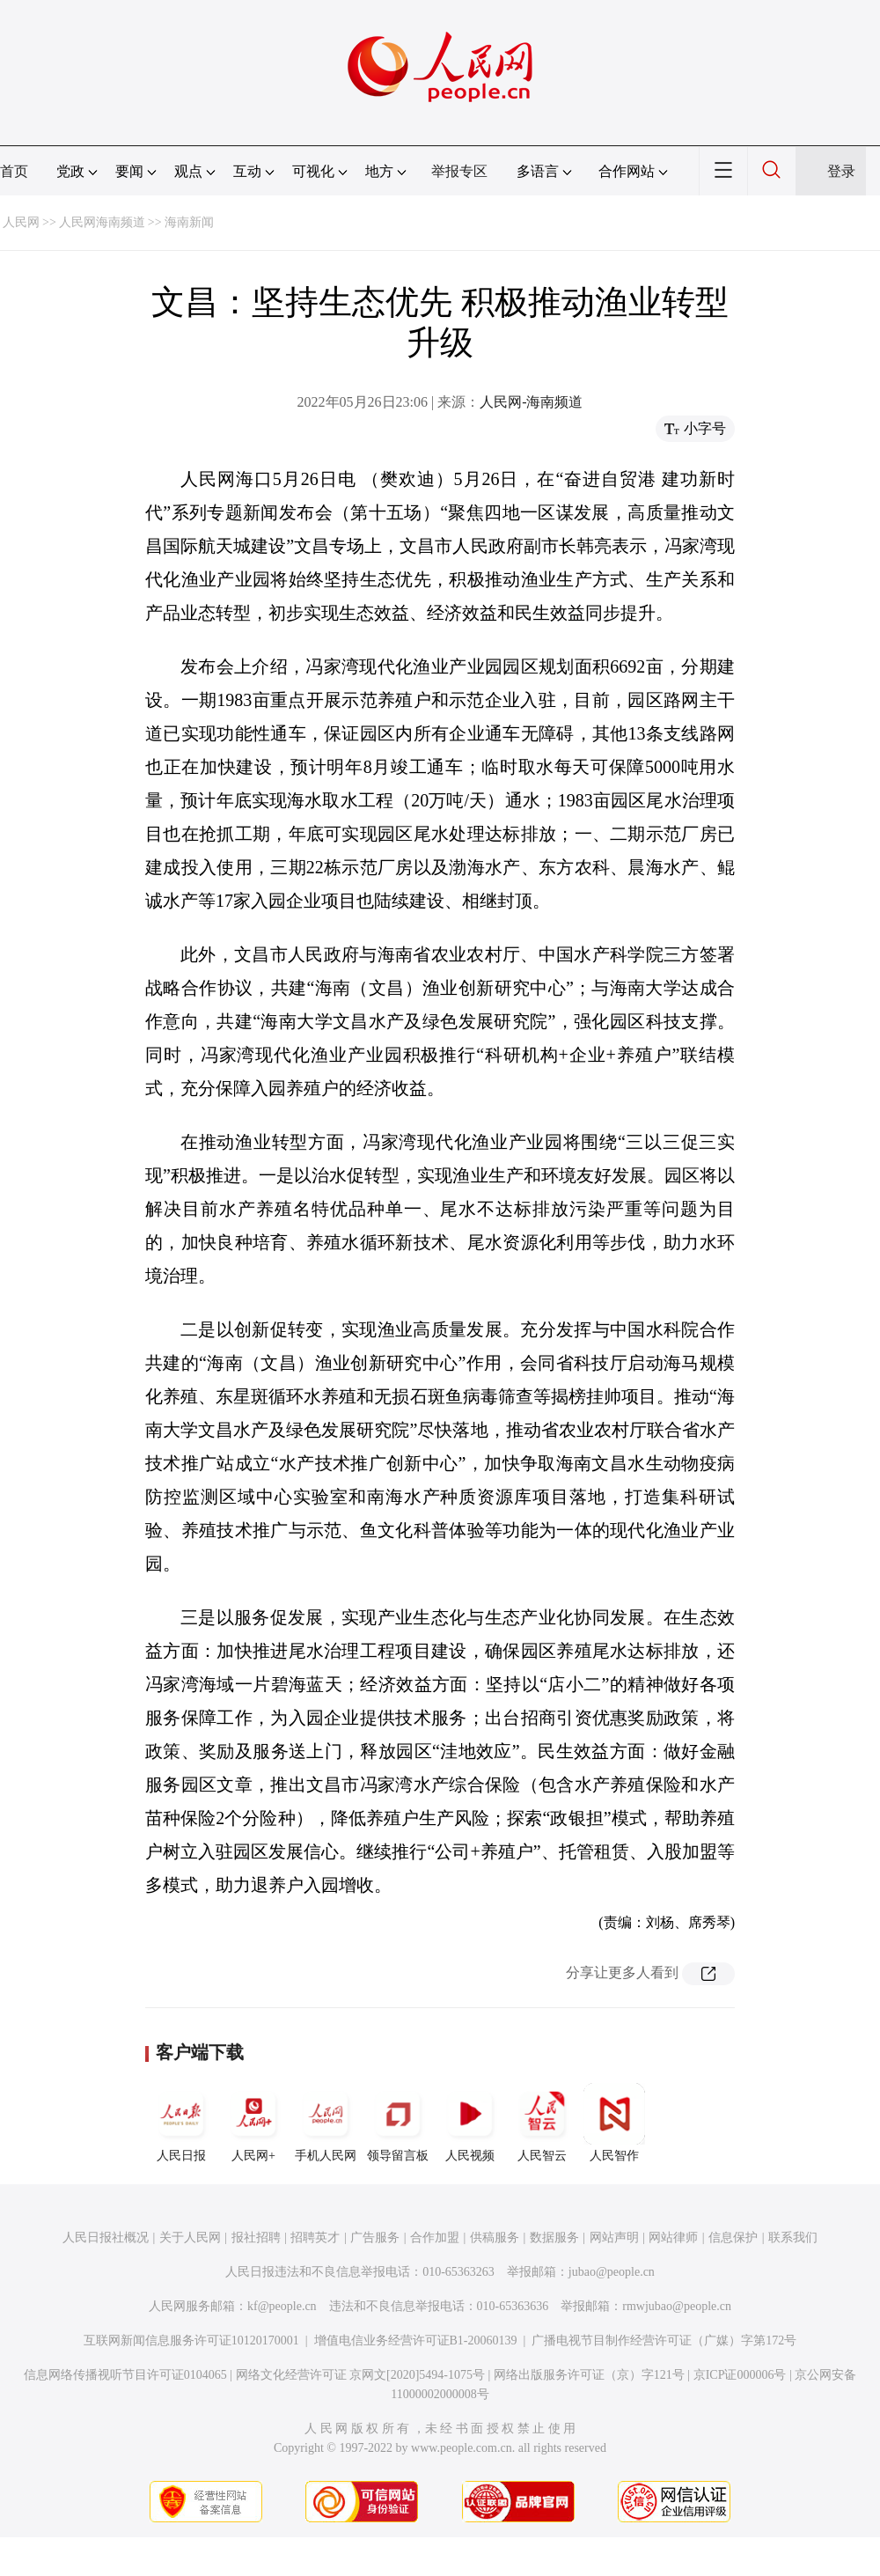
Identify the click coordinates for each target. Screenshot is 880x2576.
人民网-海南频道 (531, 401)
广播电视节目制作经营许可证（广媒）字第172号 (664, 2340)
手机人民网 (325, 2122)
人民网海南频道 (102, 222)
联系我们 (793, 2237)
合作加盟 (434, 2237)
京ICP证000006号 (740, 2374)
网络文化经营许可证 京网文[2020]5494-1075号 (361, 2374)
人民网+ (253, 2122)
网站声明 (614, 2237)
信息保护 (733, 2237)
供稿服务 (494, 2237)
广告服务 (375, 2237)
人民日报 (181, 2122)
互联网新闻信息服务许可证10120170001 (191, 2340)
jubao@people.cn (611, 2271)
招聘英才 (315, 2237)
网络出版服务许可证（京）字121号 (589, 2374)
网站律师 (673, 2237)
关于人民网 (190, 2237)
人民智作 (614, 2122)
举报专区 (459, 171)
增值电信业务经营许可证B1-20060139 (415, 2340)
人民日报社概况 (105, 2237)
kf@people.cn (282, 2306)
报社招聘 (256, 2237)
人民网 (21, 222)
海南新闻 (189, 222)
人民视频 (470, 2122)
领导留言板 (398, 2122)
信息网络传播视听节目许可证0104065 (125, 2374)
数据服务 (554, 2237)
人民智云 (542, 2122)
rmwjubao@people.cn (676, 2306)
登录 (841, 171)
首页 (14, 171)
